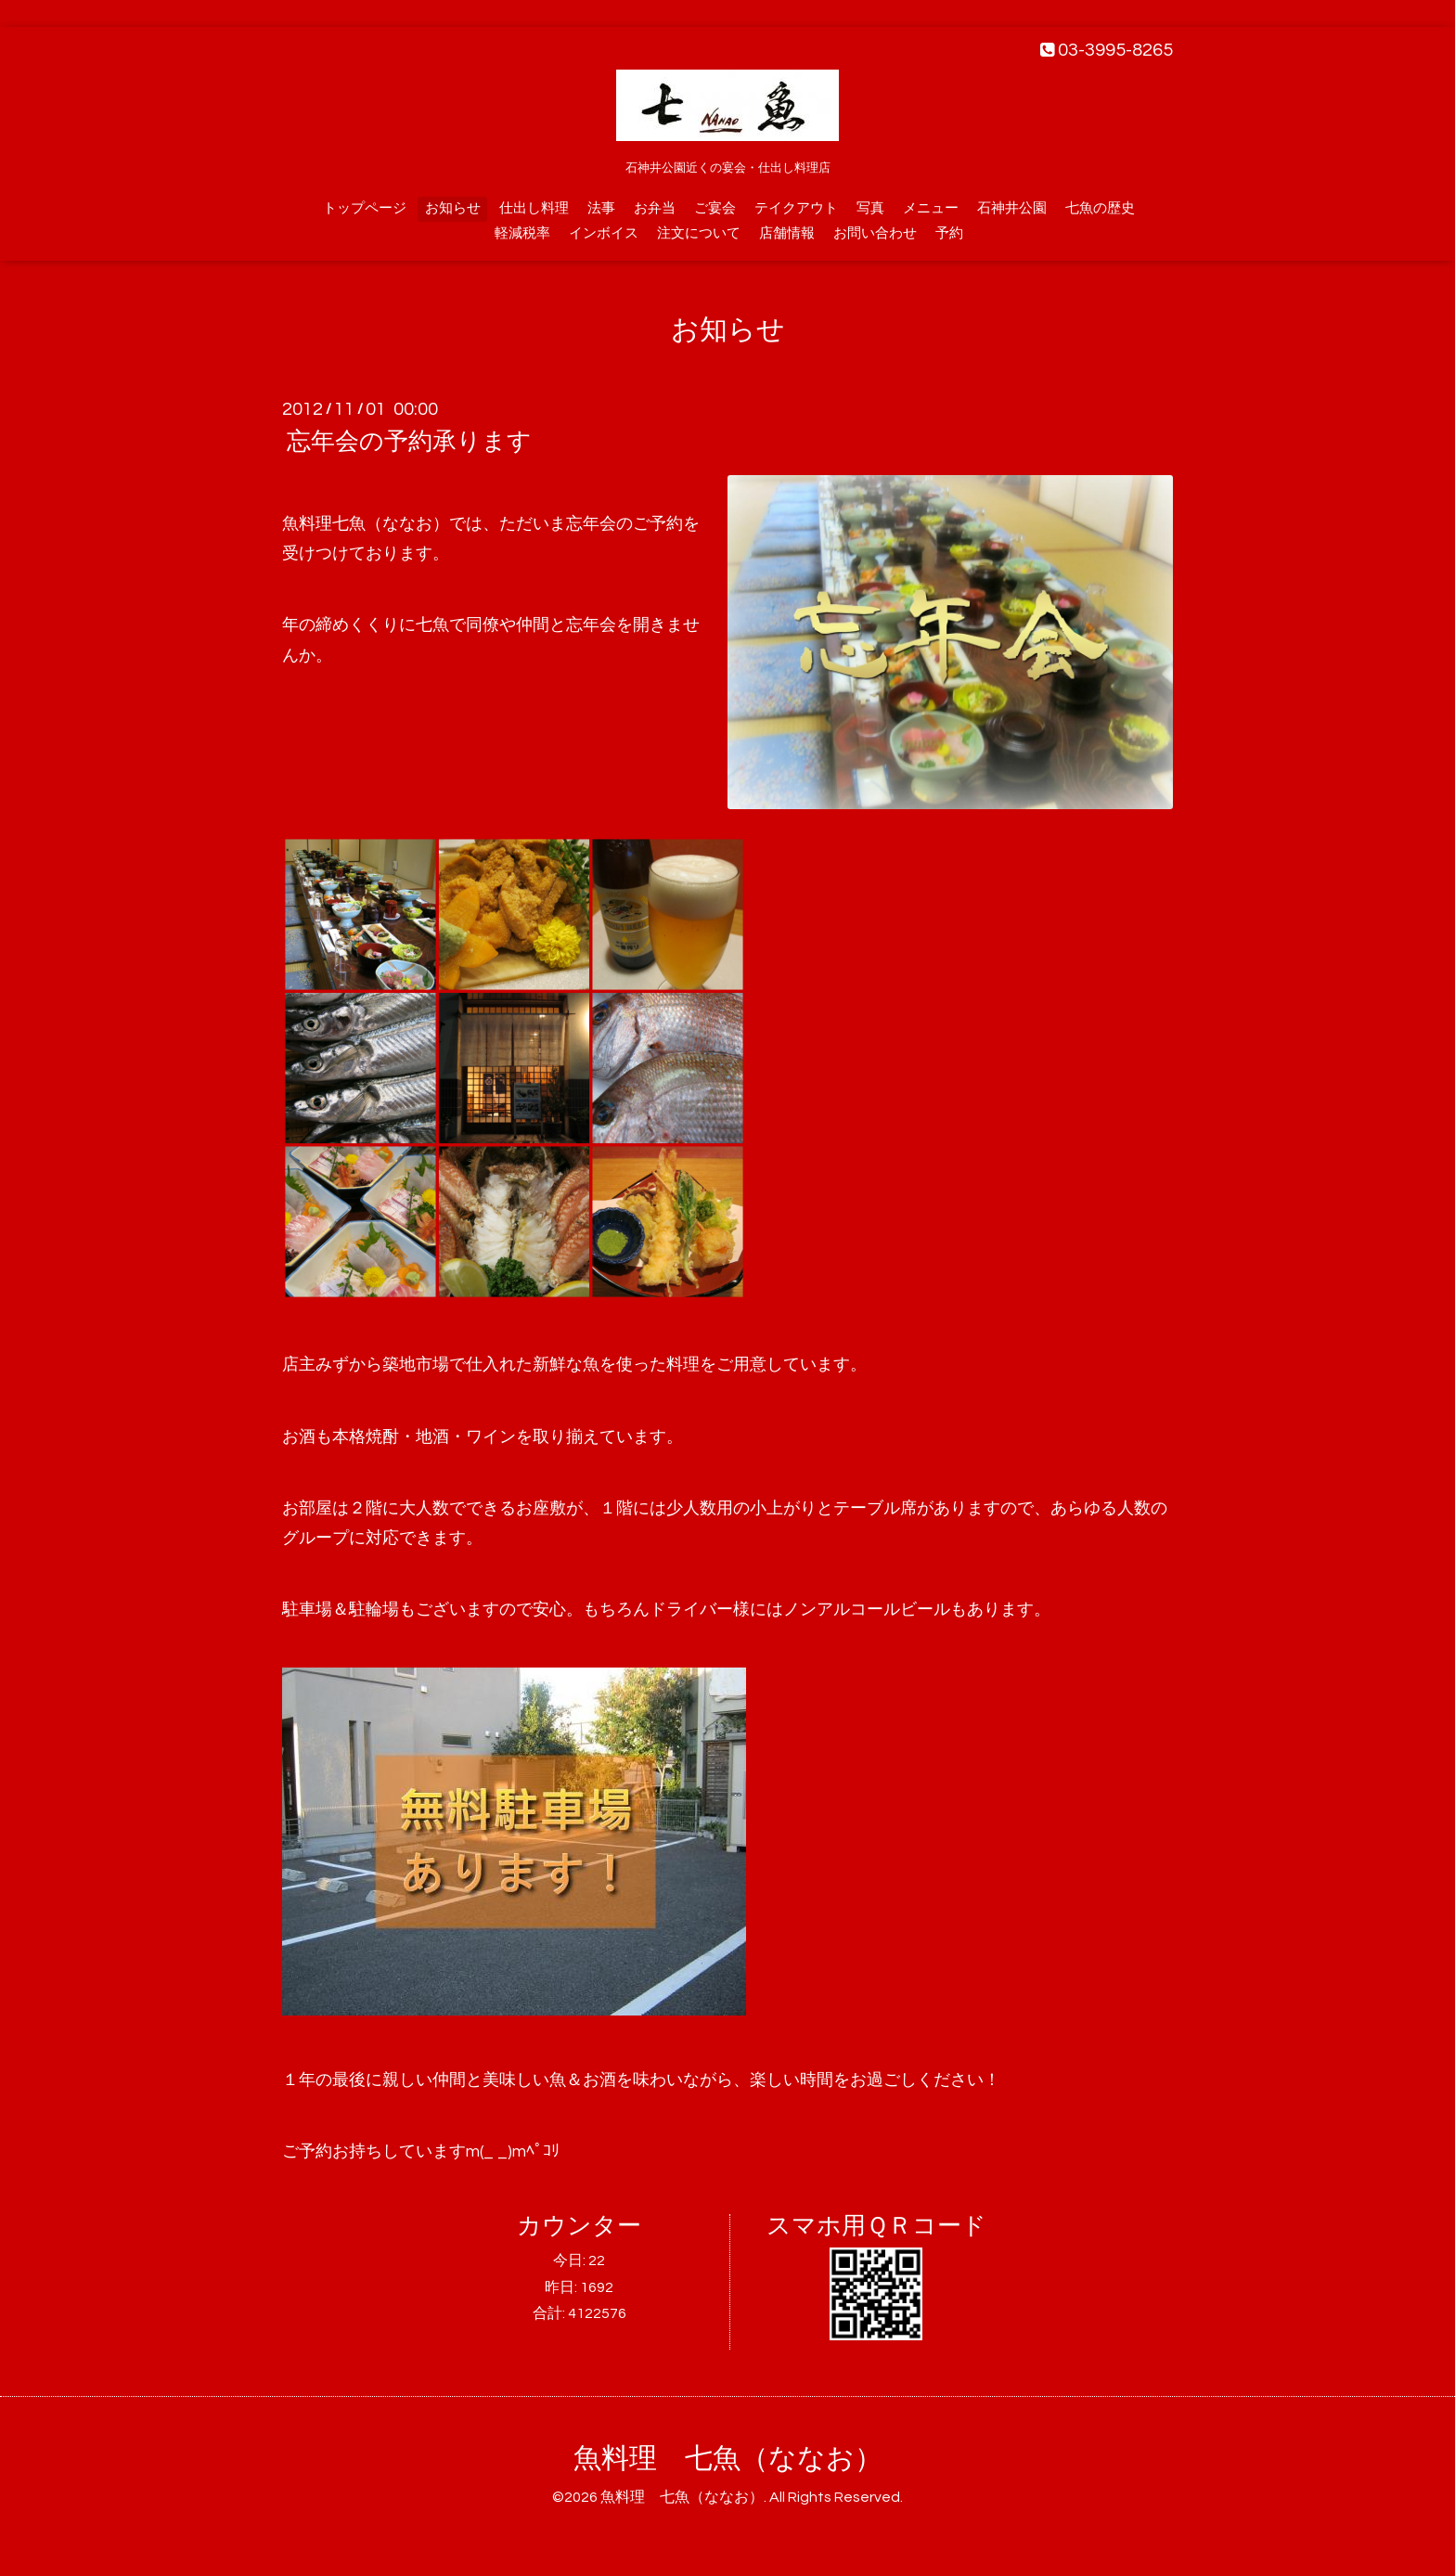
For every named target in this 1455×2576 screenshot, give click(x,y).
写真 (870, 208)
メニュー (931, 208)
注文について (698, 233)
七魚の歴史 (1100, 208)
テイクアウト (796, 208)
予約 (949, 233)
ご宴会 (715, 208)
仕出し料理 (534, 208)
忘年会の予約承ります (409, 442)
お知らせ (453, 208)
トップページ (364, 208)
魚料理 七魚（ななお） (727, 2458)
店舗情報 (787, 233)
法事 (601, 208)
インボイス (603, 233)
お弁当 (655, 208)
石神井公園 (1012, 208)
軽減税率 (522, 233)
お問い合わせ (875, 233)
